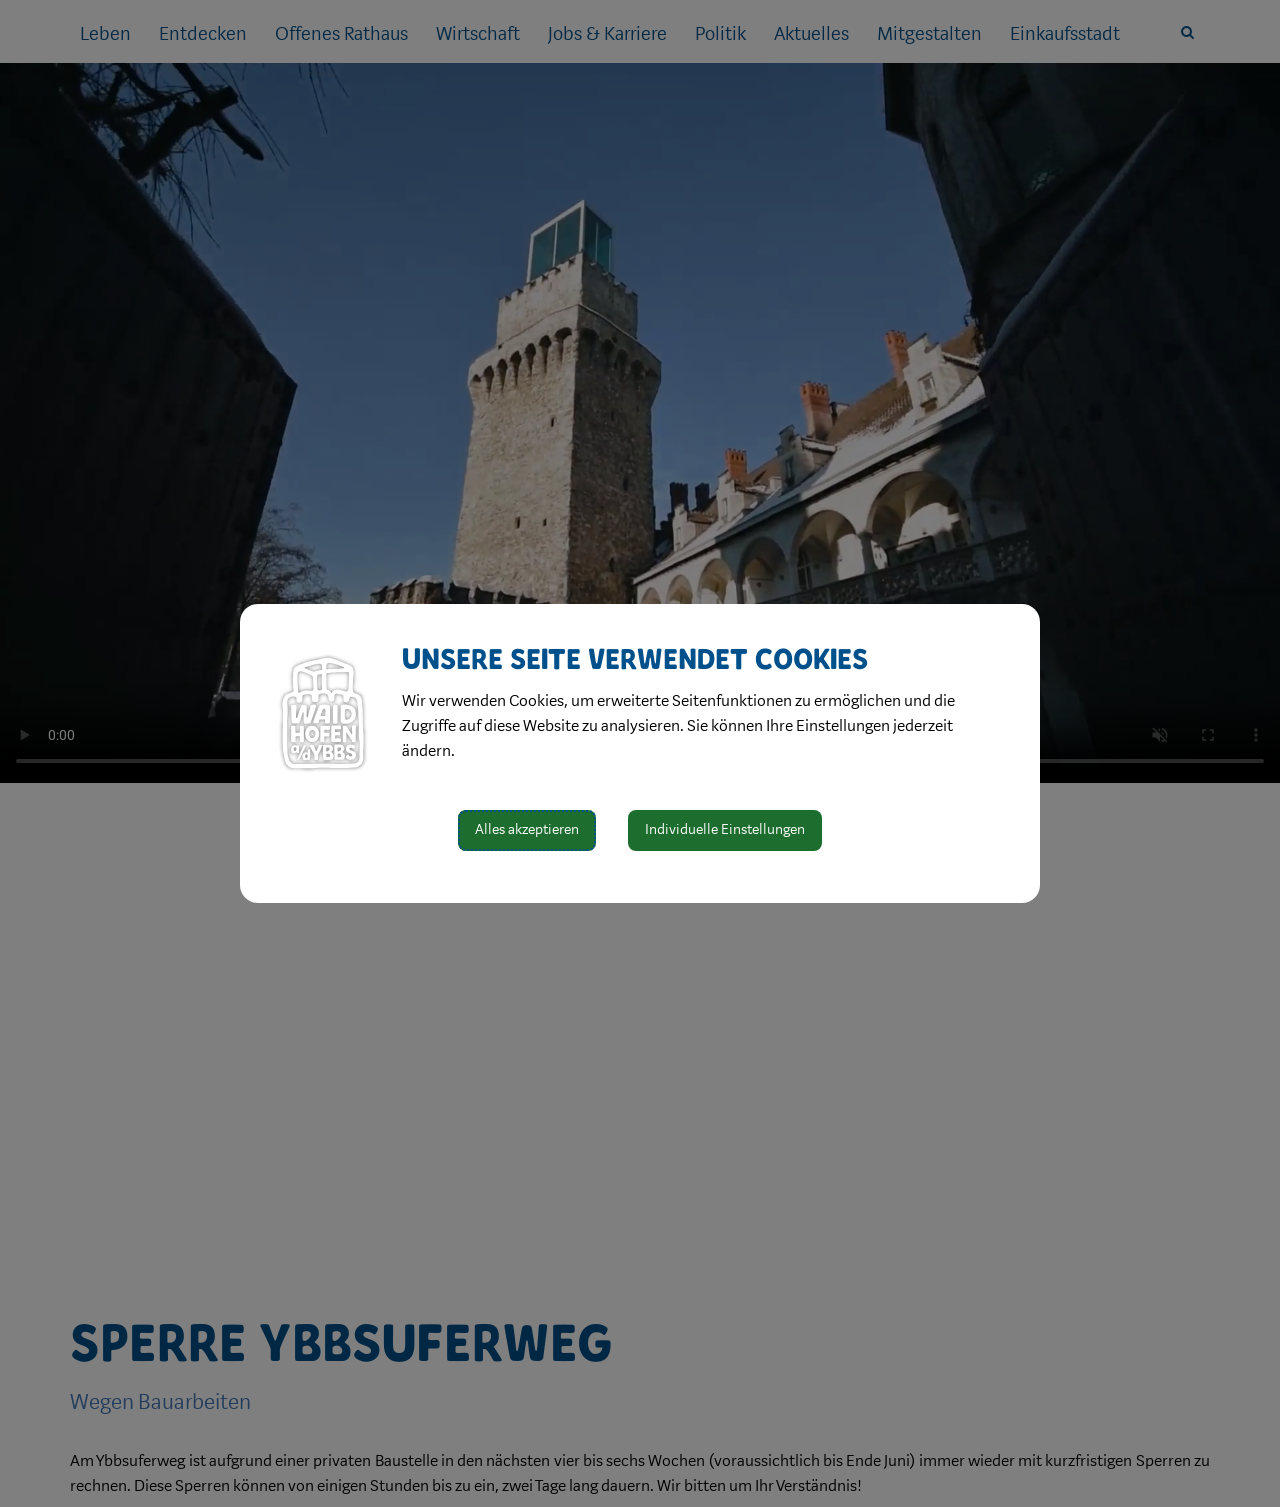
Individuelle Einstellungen (725, 829)
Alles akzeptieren (527, 829)
